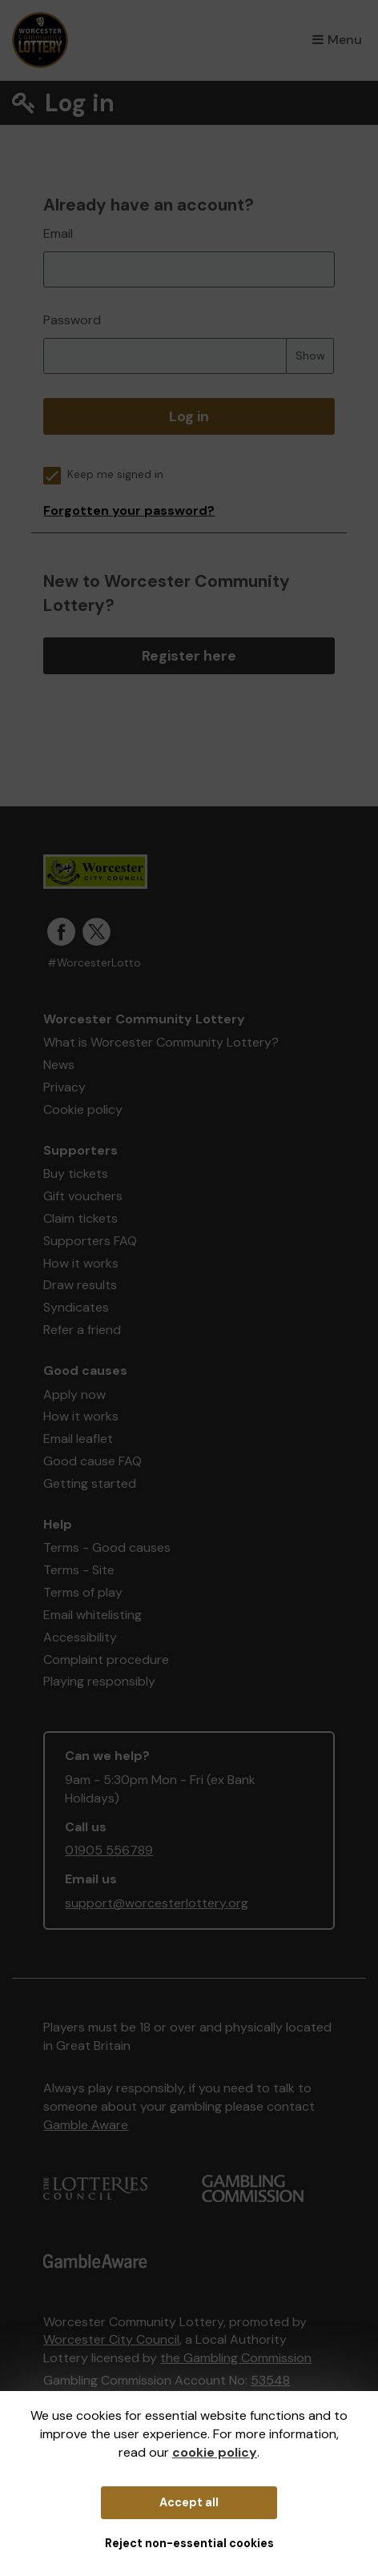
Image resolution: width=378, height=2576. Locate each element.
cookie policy (214, 2452)
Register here (189, 655)
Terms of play (83, 1592)
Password (72, 319)
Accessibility (80, 1637)
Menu (337, 39)
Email (58, 233)
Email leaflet (78, 1438)
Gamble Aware (85, 2124)
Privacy (64, 1087)
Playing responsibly (99, 1681)
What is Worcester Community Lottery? (161, 1042)
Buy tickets (75, 1173)
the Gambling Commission (236, 2357)
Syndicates (76, 1307)
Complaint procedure (106, 1659)
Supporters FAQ (90, 1240)
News (58, 1064)
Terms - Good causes (107, 1547)
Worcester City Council (111, 2339)
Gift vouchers (83, 1196)
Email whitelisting (92, 1614)
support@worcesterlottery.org (156, 1903)
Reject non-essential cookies (189, 2543)
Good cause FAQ (92, 1461)
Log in (189, 416)
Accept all (189, 2502)
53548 (270, 2380)
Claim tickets (80, 1218)
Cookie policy (83, 1109)
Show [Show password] (310, 355)
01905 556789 (109, 1850)
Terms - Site (79, 1569)
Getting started (89, 1483)
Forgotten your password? (129, 510)
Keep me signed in (103, 474)
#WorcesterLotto (94, 963)
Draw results (80, 1284)
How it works (81, 1263)
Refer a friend (82, 1329)
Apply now (74, 1394)
